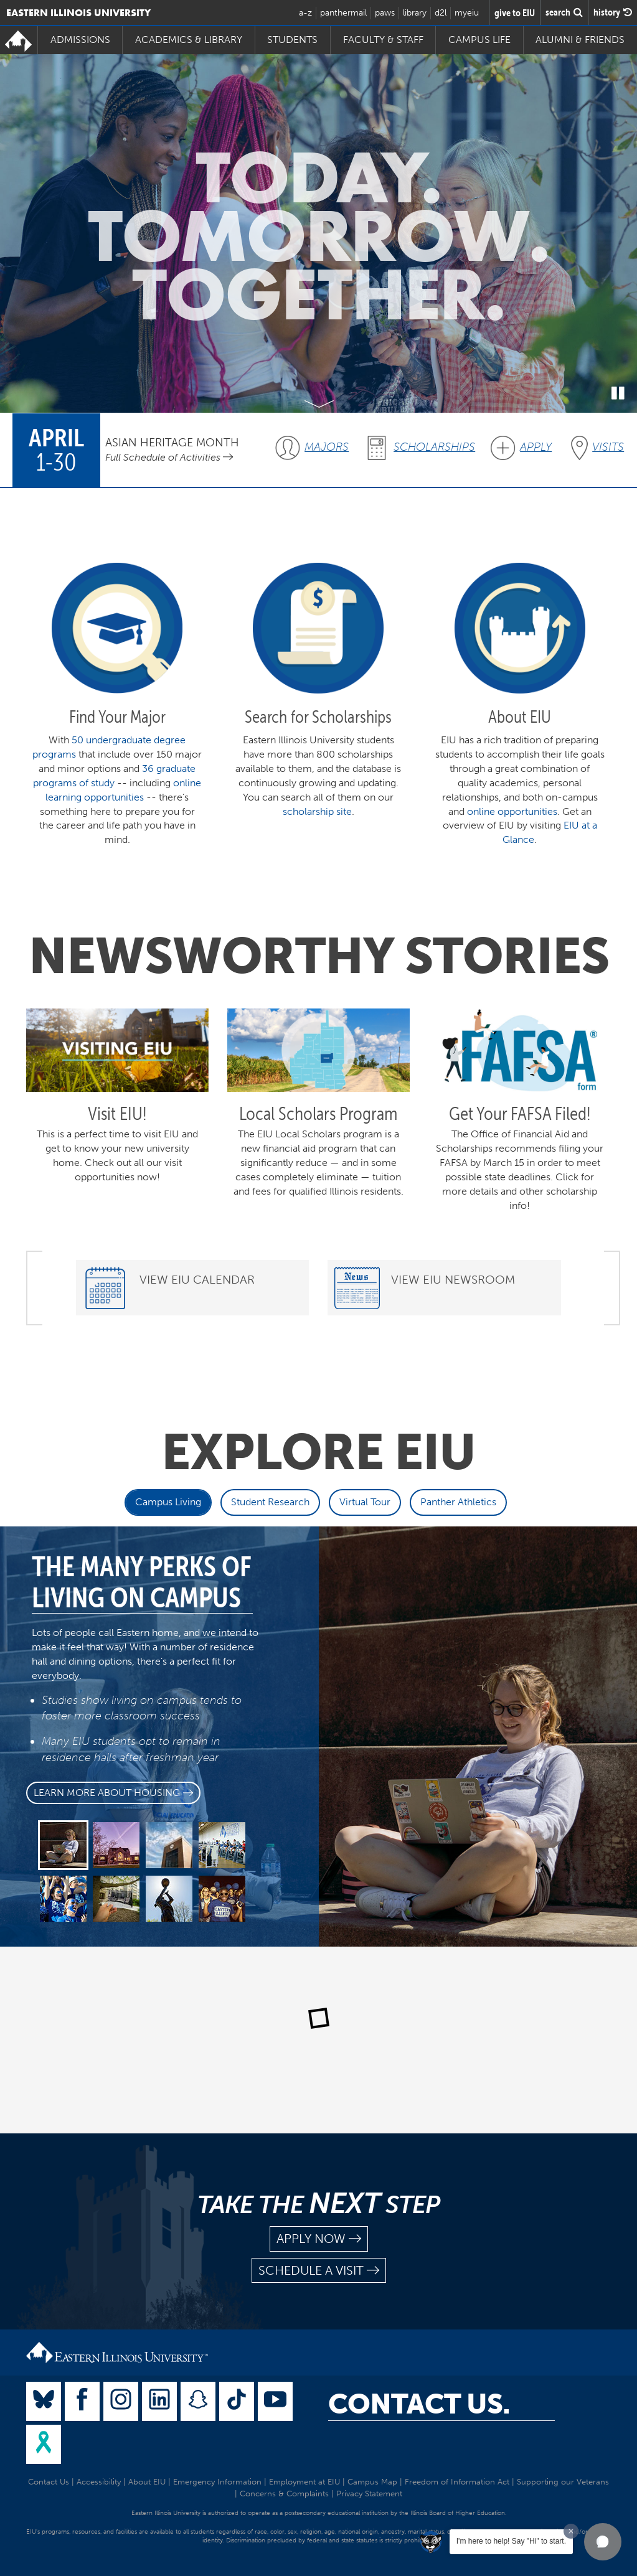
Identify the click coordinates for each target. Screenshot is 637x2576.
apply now (318, 2239)
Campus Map (372, 2481)
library (415, 12)
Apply (536, 447)
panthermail (343, 12)
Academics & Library (188, 39)
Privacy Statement (369, 2493)
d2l (440, 12)
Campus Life (479, 39)
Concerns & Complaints (284, 2493)
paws (385, 12)
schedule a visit (318, 2270)
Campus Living (168, 1502)
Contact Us (48, 2481)
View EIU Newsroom (453, 1279)
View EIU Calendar (197, 1279)
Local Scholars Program (318, 1113)
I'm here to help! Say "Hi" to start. (511, 2541)
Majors (326, 447)
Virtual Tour (364, 1502)
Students (292, 39)
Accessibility (99, 2481)
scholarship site (317, 811)
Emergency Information (217, 2481)
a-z (305, 12)
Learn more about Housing (113, 1793)
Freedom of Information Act (457, 2481)
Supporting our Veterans (563, 2481)
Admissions (80, 39)
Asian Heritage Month (172, 442)
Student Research (270, 1502)
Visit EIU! (117, 1113)
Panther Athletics (458, 1502)
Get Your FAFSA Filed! (520, 1113)
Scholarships (434, 447)
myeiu (467, 12)
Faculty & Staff (383, 39)
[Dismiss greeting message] (571, 2531)
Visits (608, 447)
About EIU (147, 2481)
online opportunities (512, 811)
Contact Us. (419, 2404)
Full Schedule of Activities (169, 457)
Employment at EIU (304, 2481)
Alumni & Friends (580, 39)
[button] (602, 2541)
